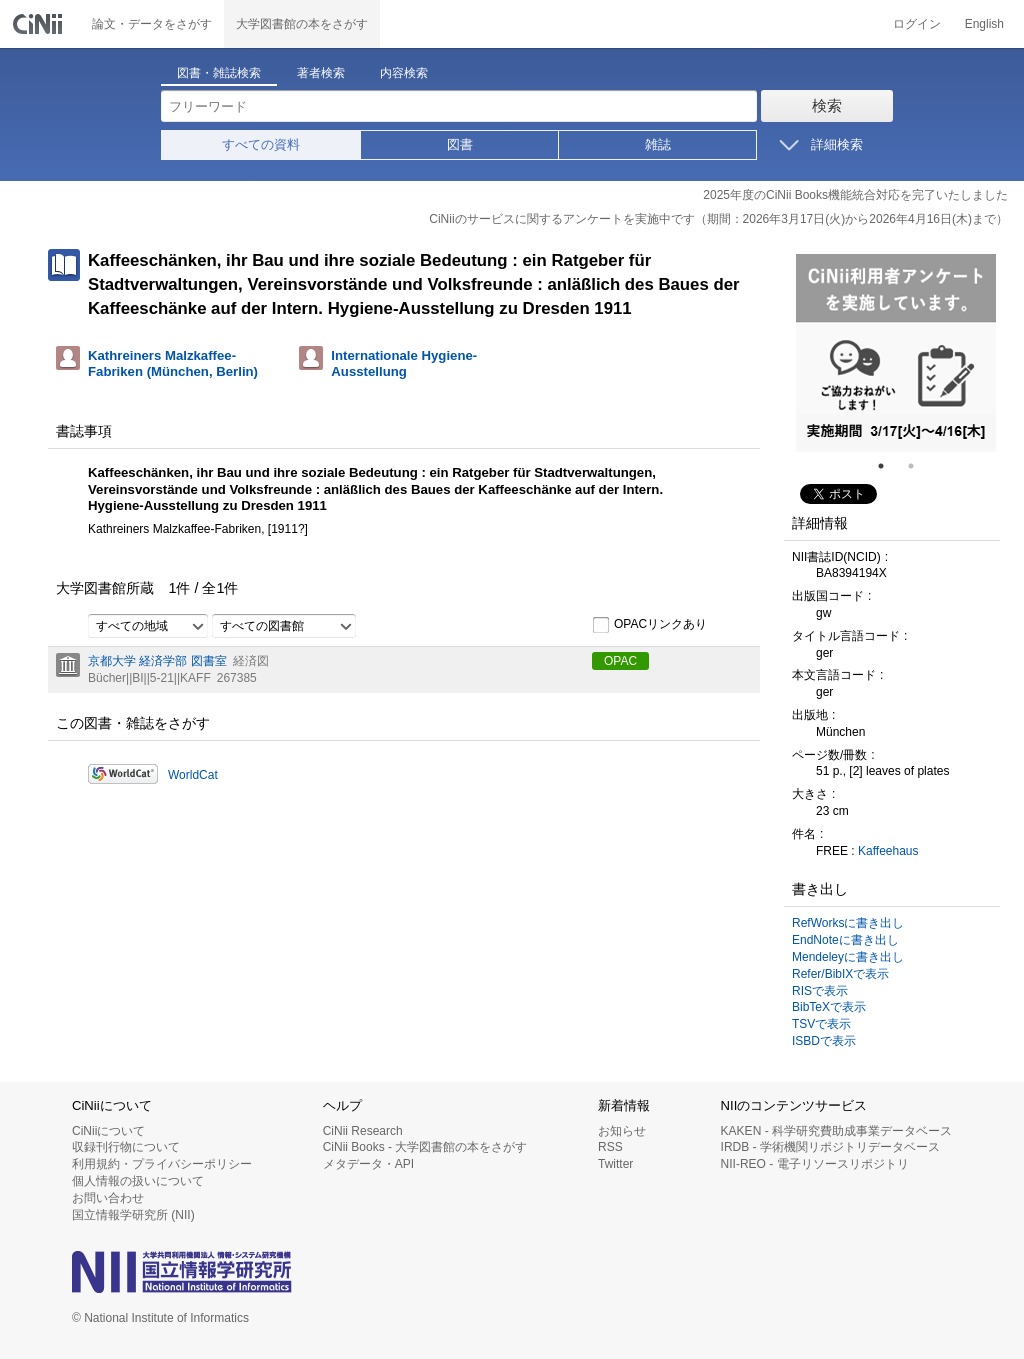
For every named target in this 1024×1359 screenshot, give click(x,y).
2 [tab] (919, 466)
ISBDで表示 (824, 1041)
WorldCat (193, 775)
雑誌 (658, 144)
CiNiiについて (108, 1131)
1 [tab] (889, 466)
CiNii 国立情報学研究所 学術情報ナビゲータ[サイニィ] (40, 24)
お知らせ (622, 1131)
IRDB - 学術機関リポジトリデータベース (830, 1147)
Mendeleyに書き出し (848, 957)
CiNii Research (363, 1131)
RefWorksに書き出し (848, 923)
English (984, 24)
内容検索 (404, 73)
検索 (827, 105)
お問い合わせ (108, 1198)
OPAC (620, 661)
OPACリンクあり (649, 625)
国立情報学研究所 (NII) (133, 1215)
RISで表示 (820, 991)
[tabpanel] (896, 353)
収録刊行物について (126, 1147)
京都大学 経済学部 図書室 (157, 661)
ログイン (917, 24)
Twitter (615, 1164)
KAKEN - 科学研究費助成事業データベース (836, 1131)
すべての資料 (261, 144)
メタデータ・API (368, 1164)
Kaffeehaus (888, 851)
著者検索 (321, 73)
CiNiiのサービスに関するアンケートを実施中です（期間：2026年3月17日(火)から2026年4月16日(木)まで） (718, 219)
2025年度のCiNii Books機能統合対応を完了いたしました (855, 195)
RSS (610, 1147)
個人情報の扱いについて (138, 1181)
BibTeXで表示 (829, 1007)
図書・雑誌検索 (219, 73)
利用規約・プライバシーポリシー (162, 1164)
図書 (460, 144)
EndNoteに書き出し (845, 940)
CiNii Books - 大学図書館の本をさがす (425, 1147)
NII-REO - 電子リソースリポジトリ (815, 1164)
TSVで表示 (821, 1024)
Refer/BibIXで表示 (840, 974)
